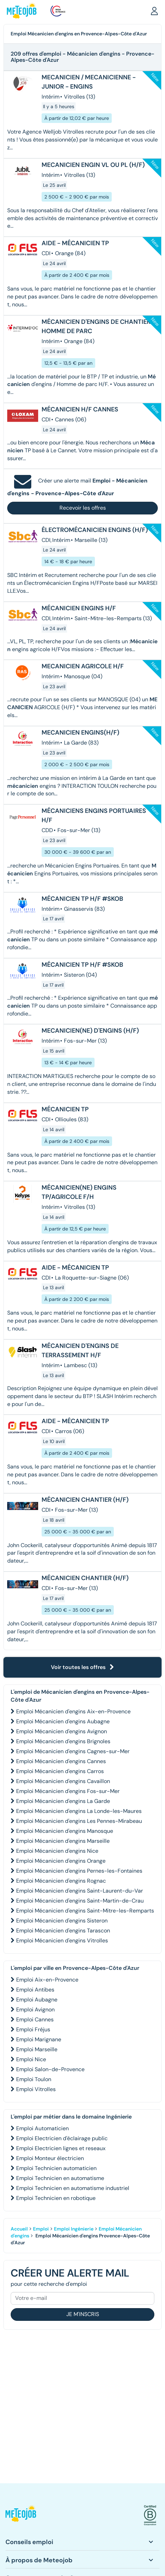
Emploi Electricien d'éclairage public (62, 2138)
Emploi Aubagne (36, 1999)
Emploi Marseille (36, 2049)
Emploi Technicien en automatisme (60, 2178)
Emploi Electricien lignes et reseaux (61, 2148)
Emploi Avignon (35, 2009)
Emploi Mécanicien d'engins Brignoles (63, 1741)
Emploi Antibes (35, 1989)
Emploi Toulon (33, 2079)
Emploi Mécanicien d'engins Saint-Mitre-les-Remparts (85, 1910)
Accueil (19, 2229)
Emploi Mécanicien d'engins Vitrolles (62, 1940)
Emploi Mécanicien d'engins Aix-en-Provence (73, 1711)
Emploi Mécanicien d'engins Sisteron (62, 1920)
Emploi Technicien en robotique (56, 2198)
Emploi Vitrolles (36, 2089)
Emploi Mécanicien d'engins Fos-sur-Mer (68, 1791)
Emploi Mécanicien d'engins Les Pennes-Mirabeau (79, 1821)
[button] (154, 10)
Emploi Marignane (38, 2039)
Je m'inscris (82, 2314)
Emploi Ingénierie (74, 2229)
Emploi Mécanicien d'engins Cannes (61, 1761)
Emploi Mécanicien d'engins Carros (60, 1771)
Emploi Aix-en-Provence (47, 1979)
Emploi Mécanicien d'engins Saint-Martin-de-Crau (80, 1900)
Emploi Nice (31, 2059)
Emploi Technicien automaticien (56, 2168)
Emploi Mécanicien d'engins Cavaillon (63, 1781)
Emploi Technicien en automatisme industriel (72, 2188)
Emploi (41, 2229)
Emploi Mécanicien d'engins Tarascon (63, 1930)
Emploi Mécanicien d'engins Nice (57, 1850)
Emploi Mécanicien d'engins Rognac (61, 1880)
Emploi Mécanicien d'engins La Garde (63, 1801)
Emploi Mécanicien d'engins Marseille (63, 1841)
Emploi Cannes (35, 2019)
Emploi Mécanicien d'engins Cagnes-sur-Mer (73, 1751)
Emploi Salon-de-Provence (50, 2069)
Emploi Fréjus (33, 2029)
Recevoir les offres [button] (82, 507)
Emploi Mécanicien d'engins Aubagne (63, 1721)
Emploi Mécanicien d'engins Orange (61, 1860)
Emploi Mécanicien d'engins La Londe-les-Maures (79, 1811)
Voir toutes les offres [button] (82, 1667)
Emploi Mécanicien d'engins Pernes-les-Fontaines (79, 1870)
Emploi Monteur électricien (50, 2158)
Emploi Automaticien (42, 2128)
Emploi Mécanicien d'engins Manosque (64, 1831)
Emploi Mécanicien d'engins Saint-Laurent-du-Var (79, 1890)
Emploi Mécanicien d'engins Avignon (61, 1731)
